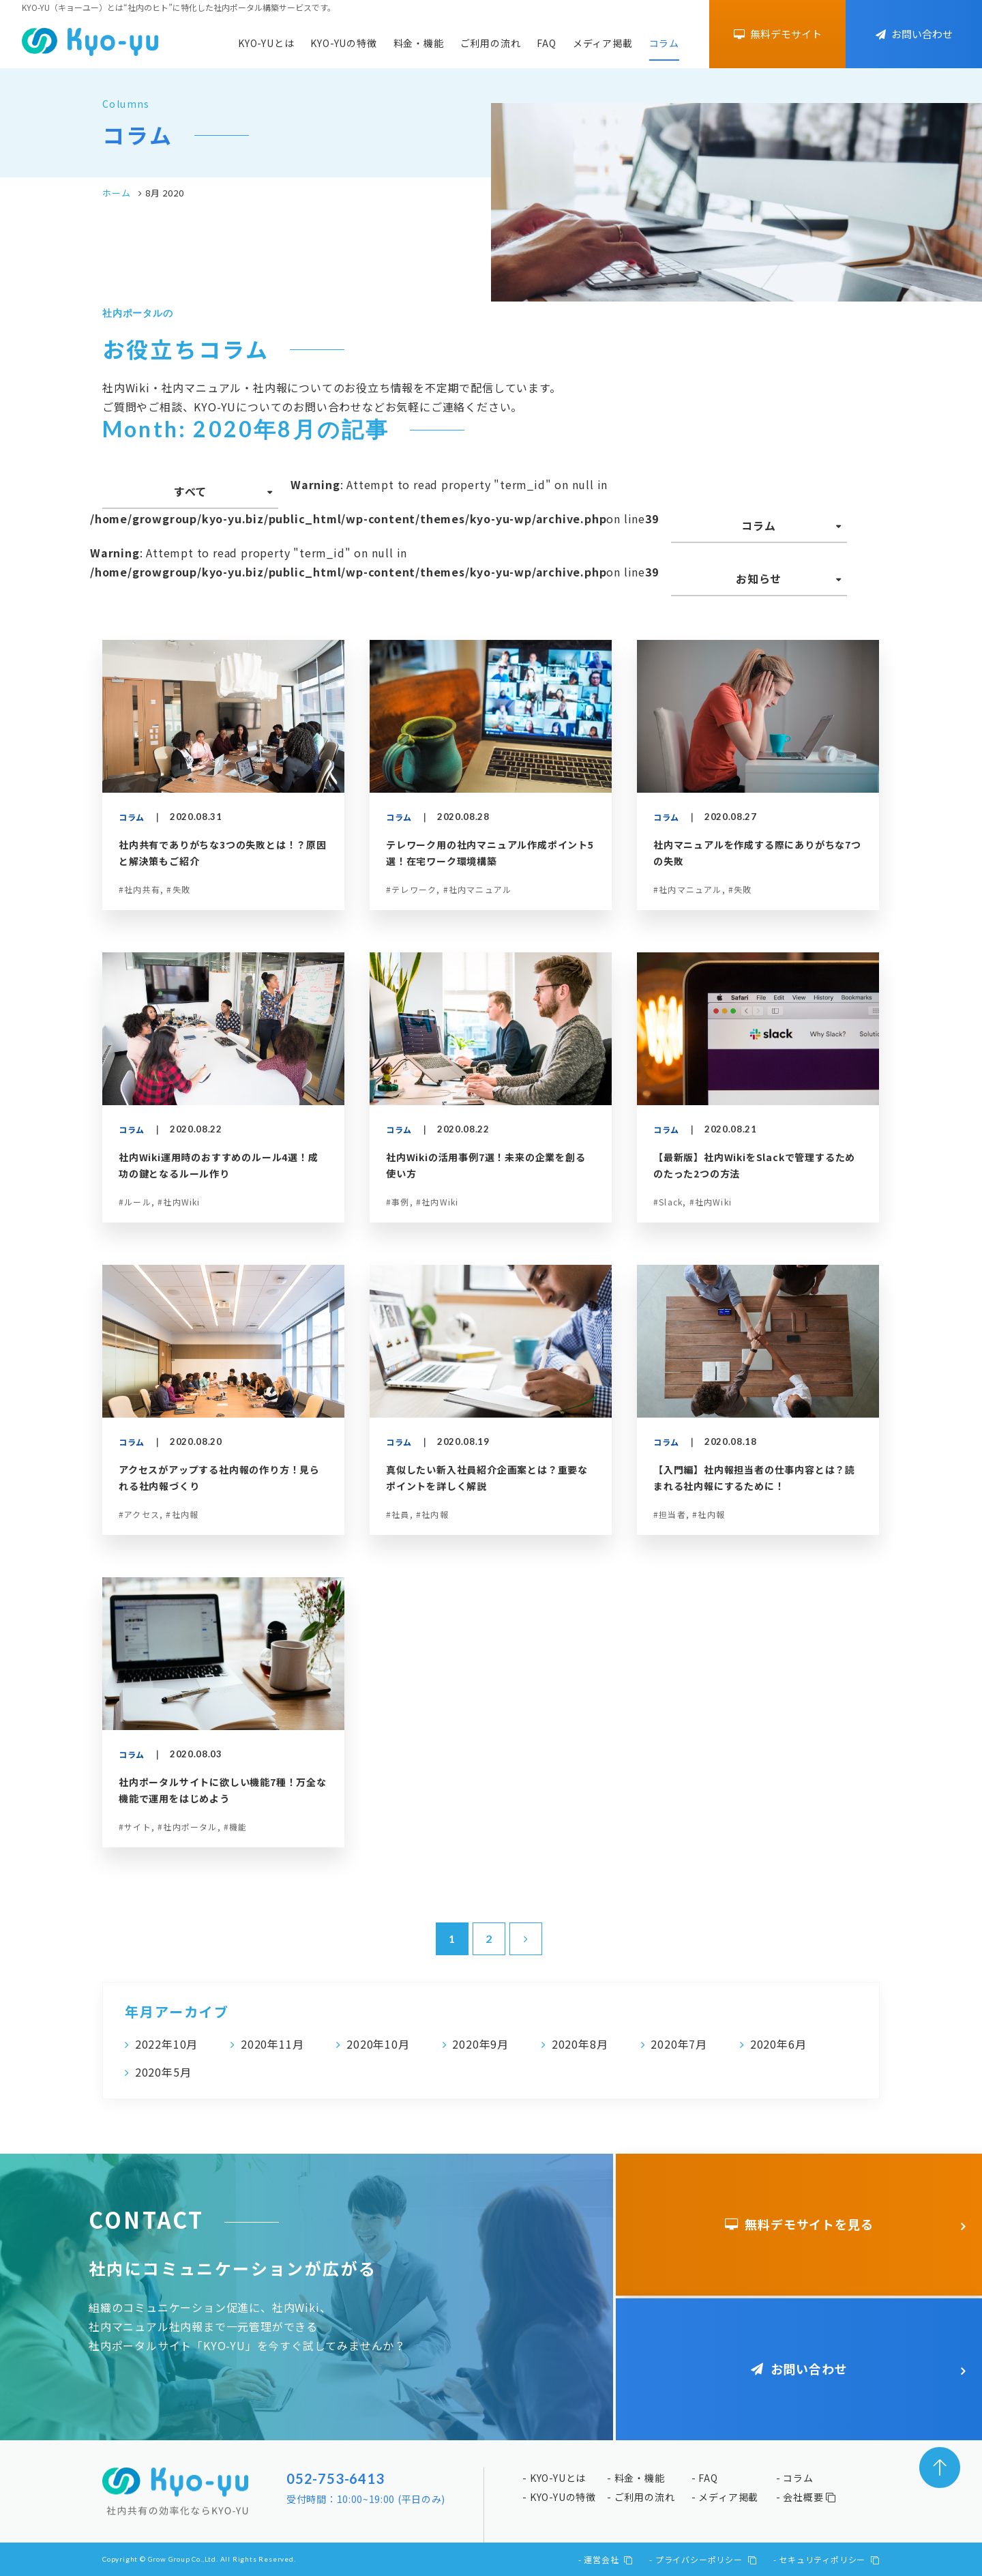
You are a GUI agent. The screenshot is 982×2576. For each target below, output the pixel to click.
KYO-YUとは (266, 43)
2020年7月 (679, 2044)
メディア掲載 (603, 43)
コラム (664, 43)
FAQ (546, 43)
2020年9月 (480, 2044)
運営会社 (608, 2559)
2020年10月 (377, 2044)
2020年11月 (272, 2044)
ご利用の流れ (490, 43)
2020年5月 (163, 2072)
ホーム (116, 192)
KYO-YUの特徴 (343, 43)
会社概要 (809, 2497)
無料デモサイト (778, 34)
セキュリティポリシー (829, 2559)
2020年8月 (580, 2044)
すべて (190, 491)
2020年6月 (778, 2044)
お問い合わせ (914, 34)
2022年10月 (166, 2044)
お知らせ (759, 578)
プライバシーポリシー (706, 2559)
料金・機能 (418, 43)
